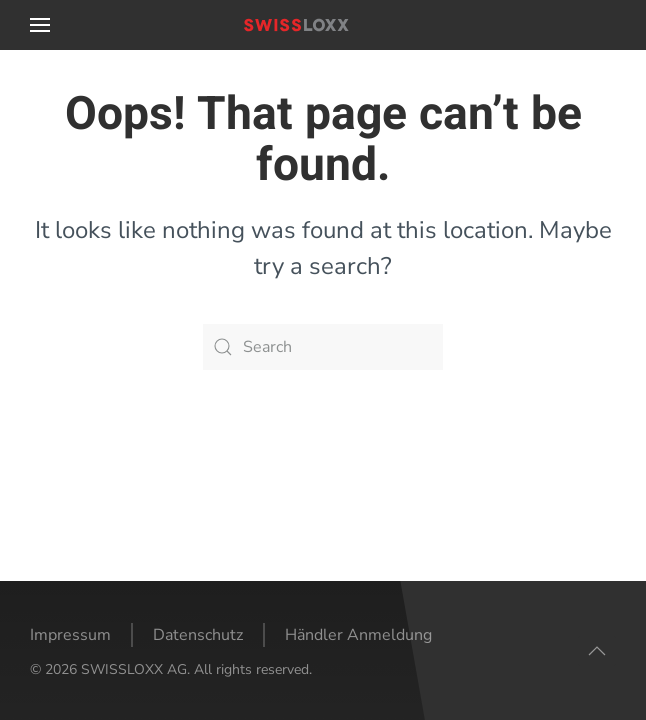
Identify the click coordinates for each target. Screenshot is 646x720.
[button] (40, 25)
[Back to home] (323, 25)
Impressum (70, 635)
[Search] (323, 347)
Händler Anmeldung (358, 635)
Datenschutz (198, 635)
